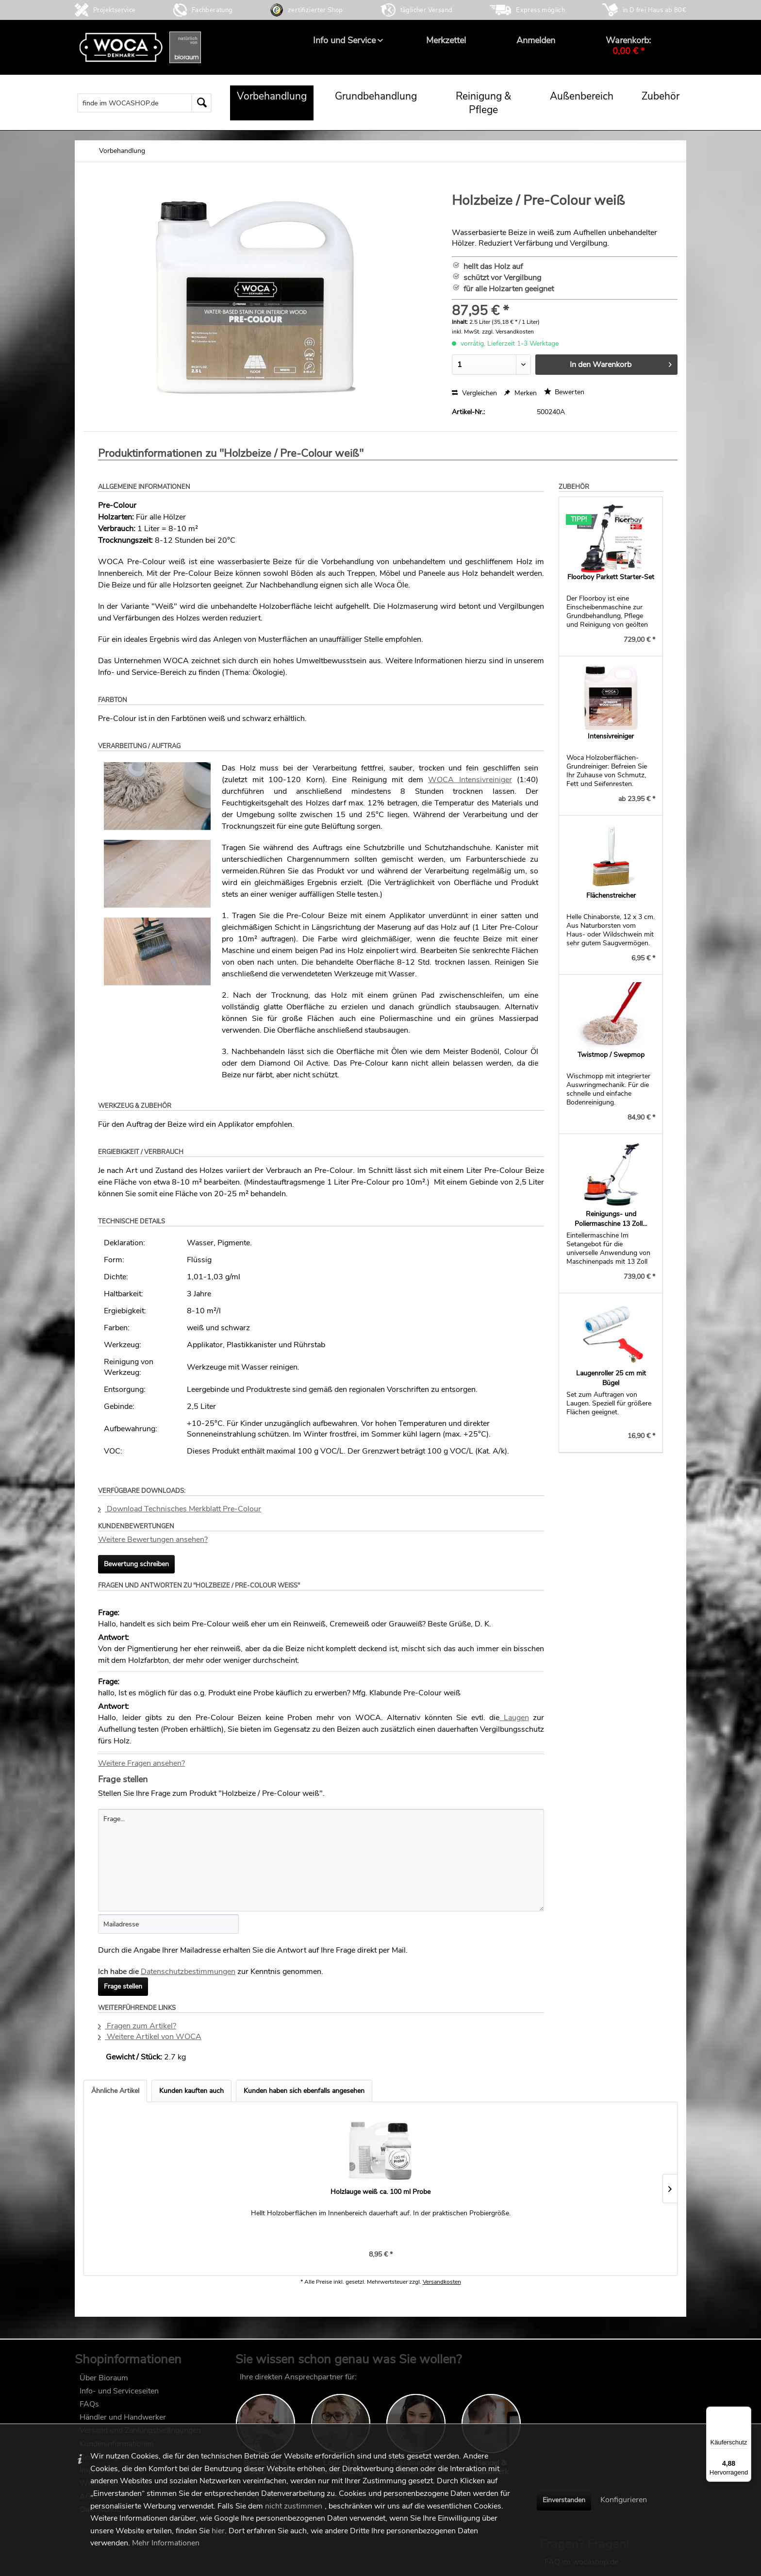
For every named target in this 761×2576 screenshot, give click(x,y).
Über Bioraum (104, 2382)
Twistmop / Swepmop (611, 1054)
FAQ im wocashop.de (581, 2381)
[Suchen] (201, 103)
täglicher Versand (426, 10)
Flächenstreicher (611, 895)
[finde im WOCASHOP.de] (144, 103)
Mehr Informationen (165, 2543)
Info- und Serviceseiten (119, 2396)
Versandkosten (442, 2291)
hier (218, 2531)
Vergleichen (474, 393)
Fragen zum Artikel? (137, 2026)
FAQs (89, 2409)
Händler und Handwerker (123, 2422)
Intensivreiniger (611, 736)
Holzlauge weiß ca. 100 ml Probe (147, 2191)
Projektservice (114, 10)
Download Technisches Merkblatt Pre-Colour (179, 1509)
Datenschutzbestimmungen (188, 1971)
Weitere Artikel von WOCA (149, 2036)
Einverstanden (564, 2500)
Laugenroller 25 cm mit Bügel (611, 1378)
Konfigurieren (623, 2499)
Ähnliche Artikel (115, 2090)
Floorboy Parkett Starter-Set (610, 577)
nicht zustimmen (293, 2506)
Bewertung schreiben (136, 1564)
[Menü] (745, 2412)
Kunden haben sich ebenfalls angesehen (304, 2090)
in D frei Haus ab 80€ (654, 10)
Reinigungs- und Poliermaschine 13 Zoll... (611, 1218)
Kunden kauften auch (191, 2090)
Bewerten (564, 392)
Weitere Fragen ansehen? (141, 1763)
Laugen (514, 1717)
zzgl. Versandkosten (508, 331)
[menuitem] (344, 40)
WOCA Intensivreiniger (470, 779)
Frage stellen (123, 1986)
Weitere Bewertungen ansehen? (153, 1539)
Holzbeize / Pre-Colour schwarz (264, 2191)
